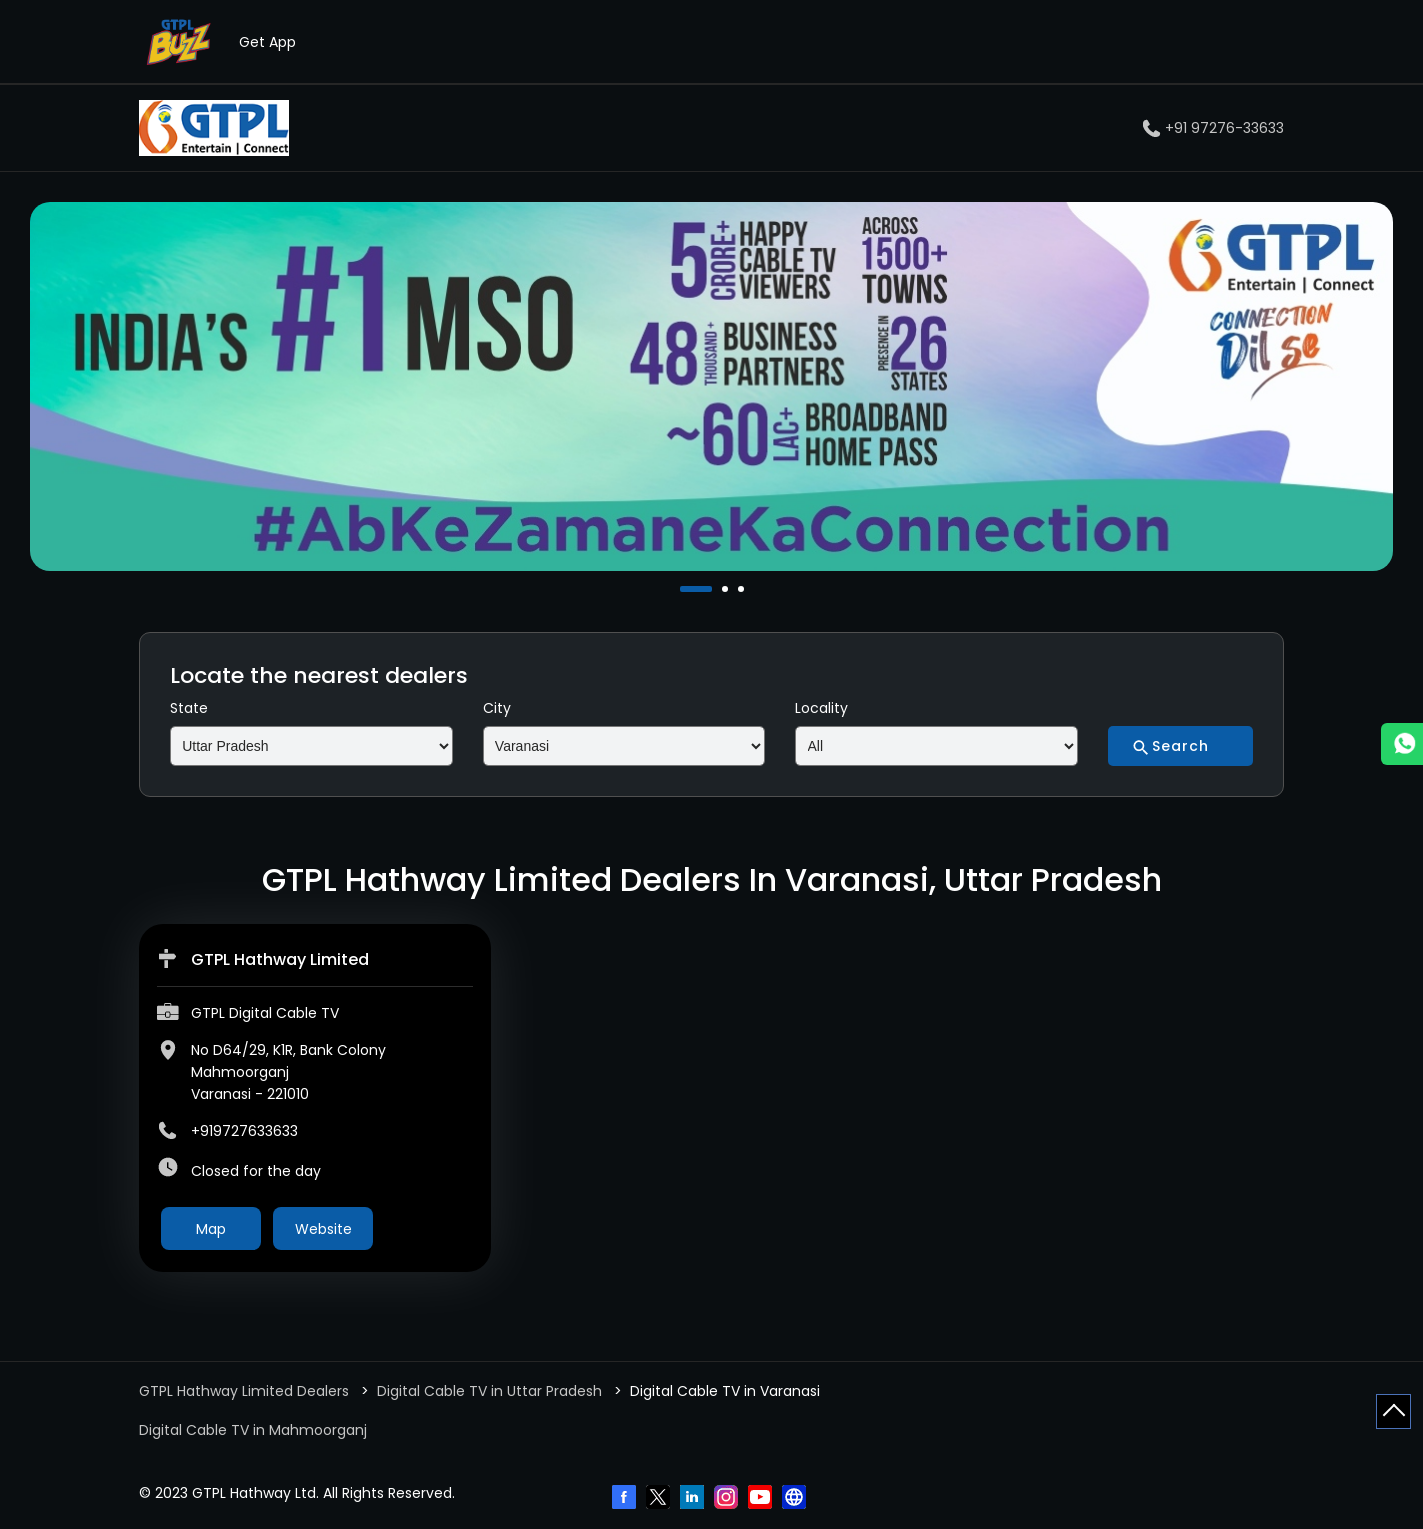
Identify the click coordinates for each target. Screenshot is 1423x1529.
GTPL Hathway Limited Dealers (246, 1391)
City (497, 708)
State (189, 708)
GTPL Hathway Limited (280, 959)
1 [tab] (685, 589)
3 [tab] (743, 589)
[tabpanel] (711, 386)
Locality (821, 708)
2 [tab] (727, 589)
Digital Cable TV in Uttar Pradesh (489, 1391)
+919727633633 (244, 1131)
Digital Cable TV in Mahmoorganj (253, 1430)
